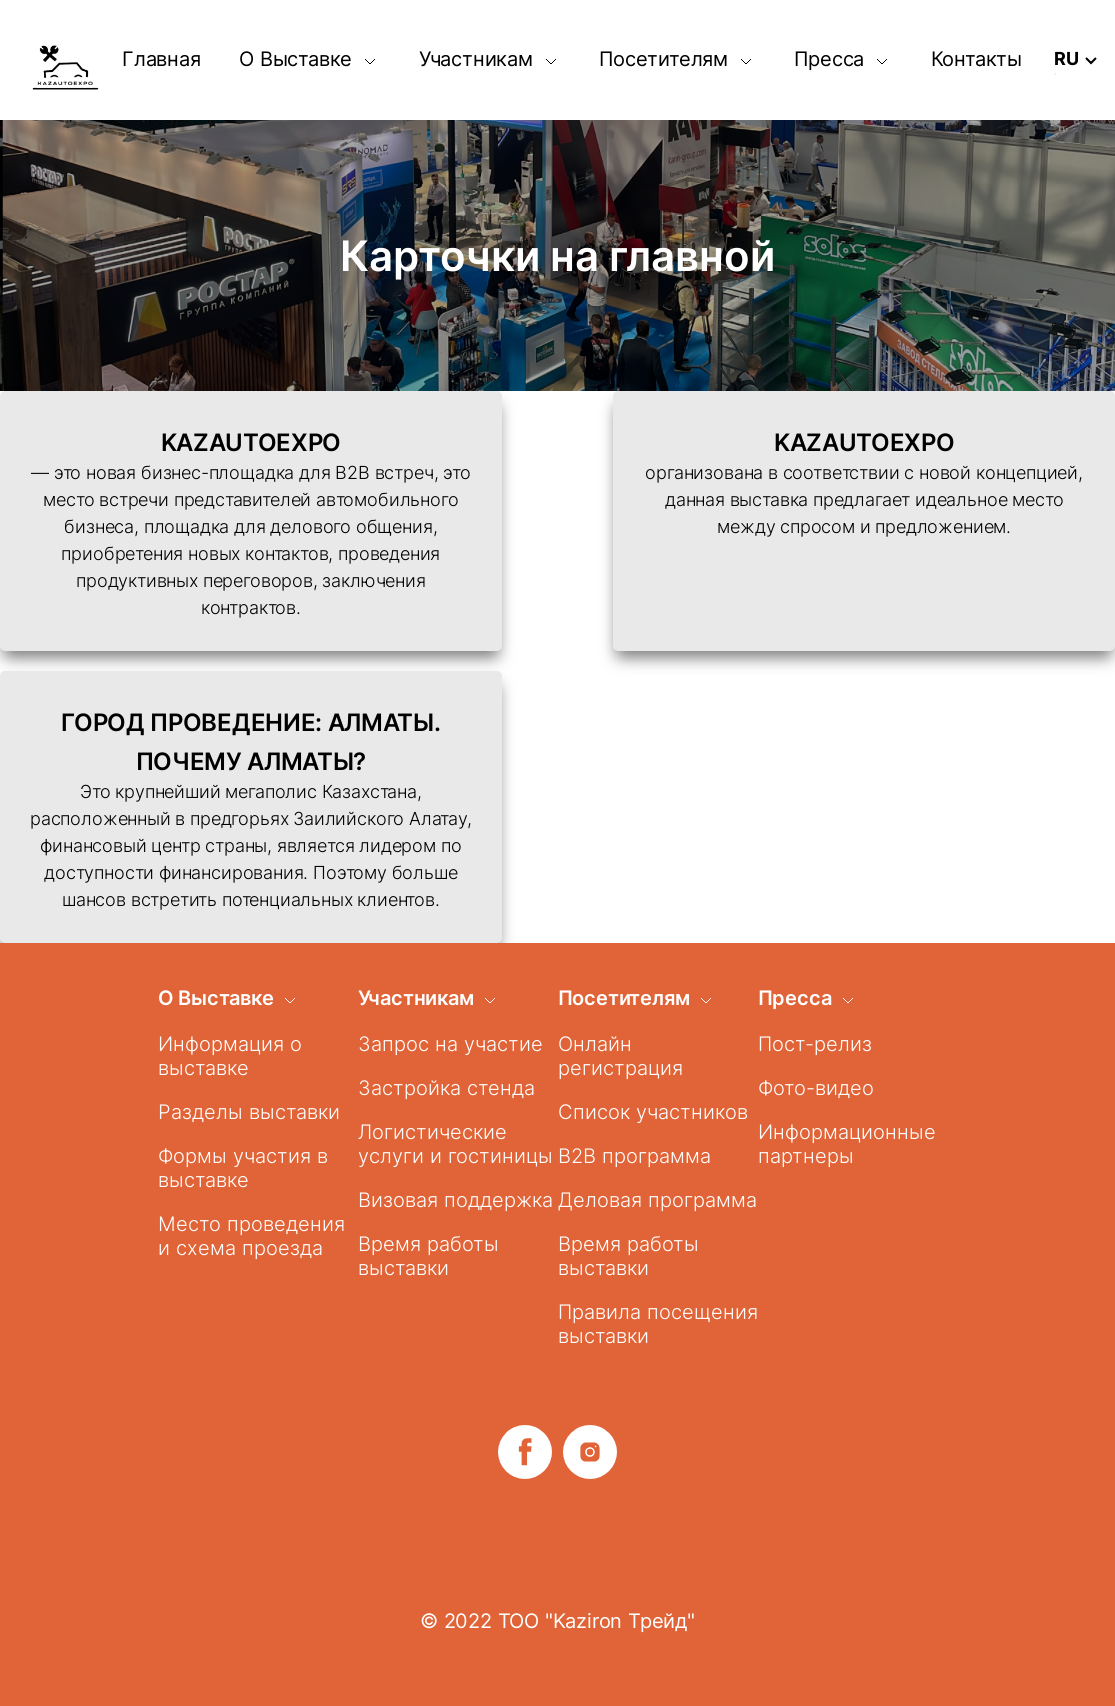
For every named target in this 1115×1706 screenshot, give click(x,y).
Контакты (976, 59)
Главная (161, 59)
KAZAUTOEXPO (251, 442)
